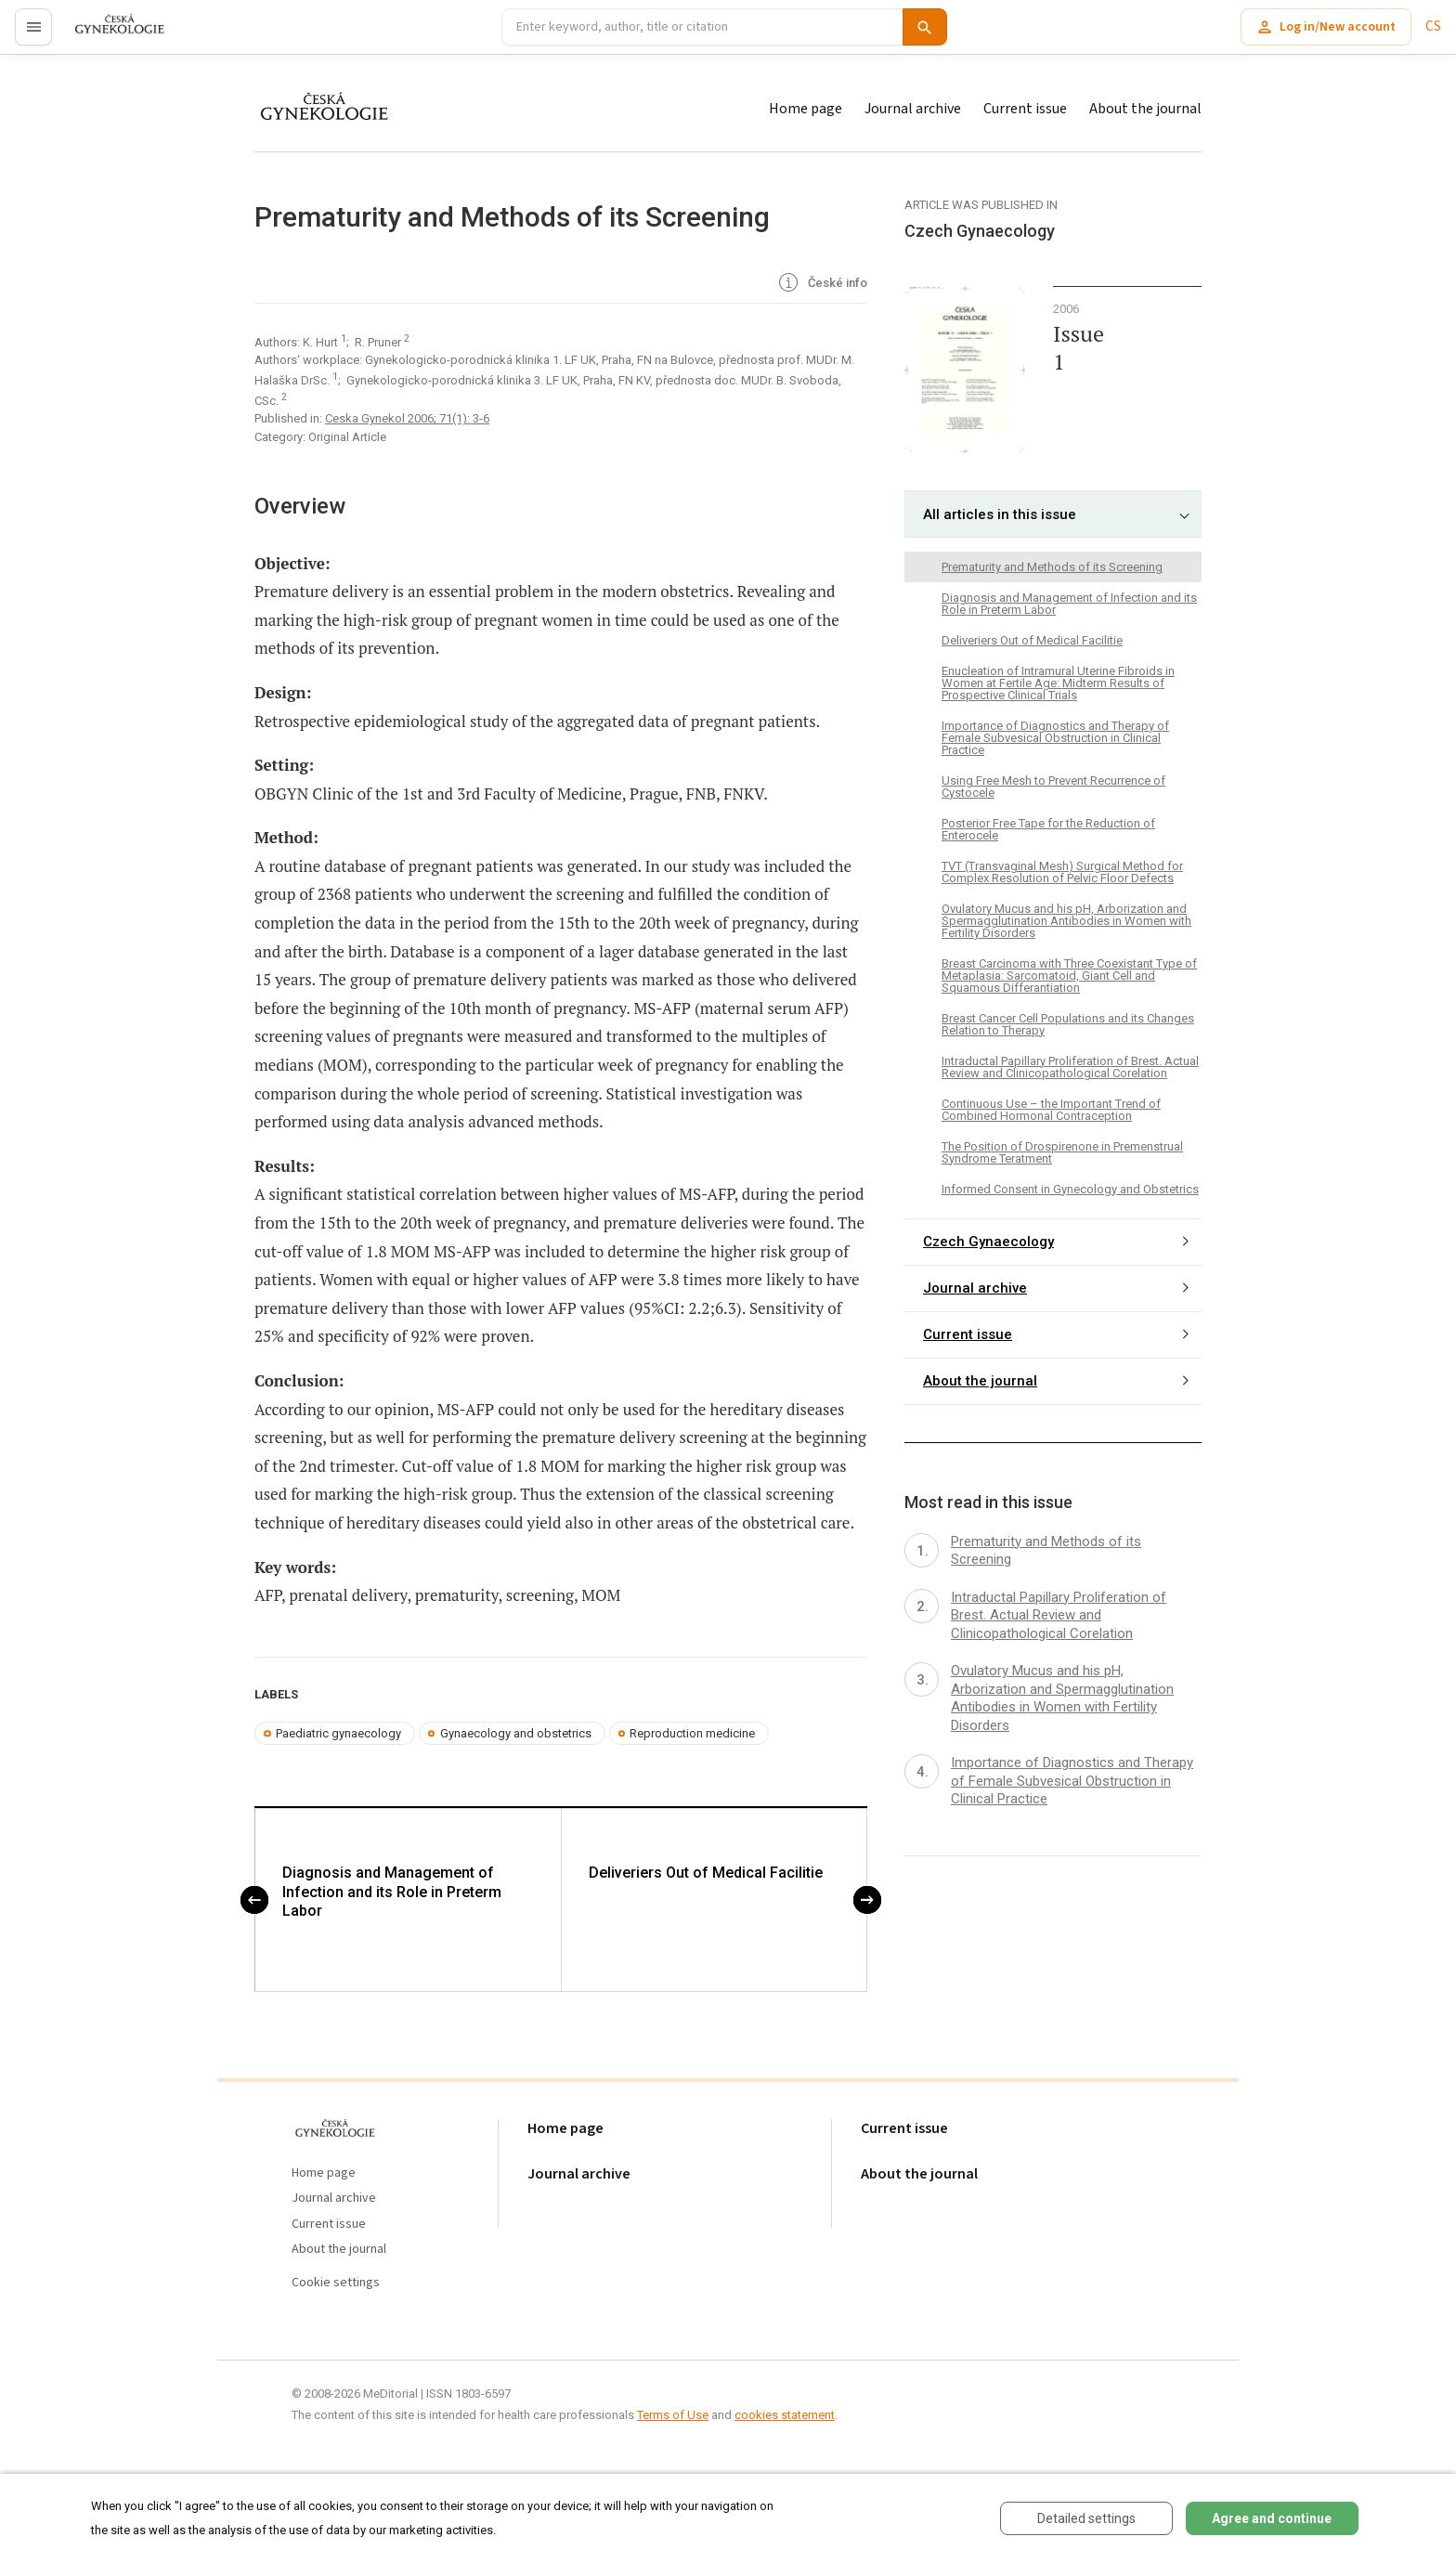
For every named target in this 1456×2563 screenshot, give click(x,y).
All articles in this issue (999, 514)
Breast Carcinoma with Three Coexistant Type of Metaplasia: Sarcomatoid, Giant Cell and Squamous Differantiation (1069, 975)
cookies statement (784, 2415)
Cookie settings (336, 2283)
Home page (805, 108)
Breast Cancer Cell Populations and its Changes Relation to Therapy (1068, 1024)
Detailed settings (1086, 2518)
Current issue (1025, 108)
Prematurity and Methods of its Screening (1052, 567)
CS (1433, 26)
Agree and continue (1272, 2518)
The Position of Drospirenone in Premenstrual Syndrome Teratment (1062, 1152)
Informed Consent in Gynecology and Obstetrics (1070, 1189)
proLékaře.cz (108, 35)
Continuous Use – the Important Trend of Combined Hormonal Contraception (1051, 1110)
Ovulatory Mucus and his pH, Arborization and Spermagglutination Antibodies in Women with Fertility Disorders (1066, 921)
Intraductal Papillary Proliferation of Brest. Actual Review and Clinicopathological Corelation (1070, 1067)
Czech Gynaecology (988, 1241)
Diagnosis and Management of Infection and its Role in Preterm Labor (391, 1893)
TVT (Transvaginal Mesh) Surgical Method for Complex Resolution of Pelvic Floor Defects (1062, 872)
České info (821, 284)
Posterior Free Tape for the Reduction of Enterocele (1048, 829)
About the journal (1145, 108)
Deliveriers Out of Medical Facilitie (706, 1873)
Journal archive (912, 108)
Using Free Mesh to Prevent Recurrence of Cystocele (1053, 787)
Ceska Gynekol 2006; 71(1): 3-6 (407, 418)
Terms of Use (672, 2415)
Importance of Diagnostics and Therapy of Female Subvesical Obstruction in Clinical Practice (1055, 738)
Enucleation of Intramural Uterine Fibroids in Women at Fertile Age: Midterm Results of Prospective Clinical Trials (1058, 683)
